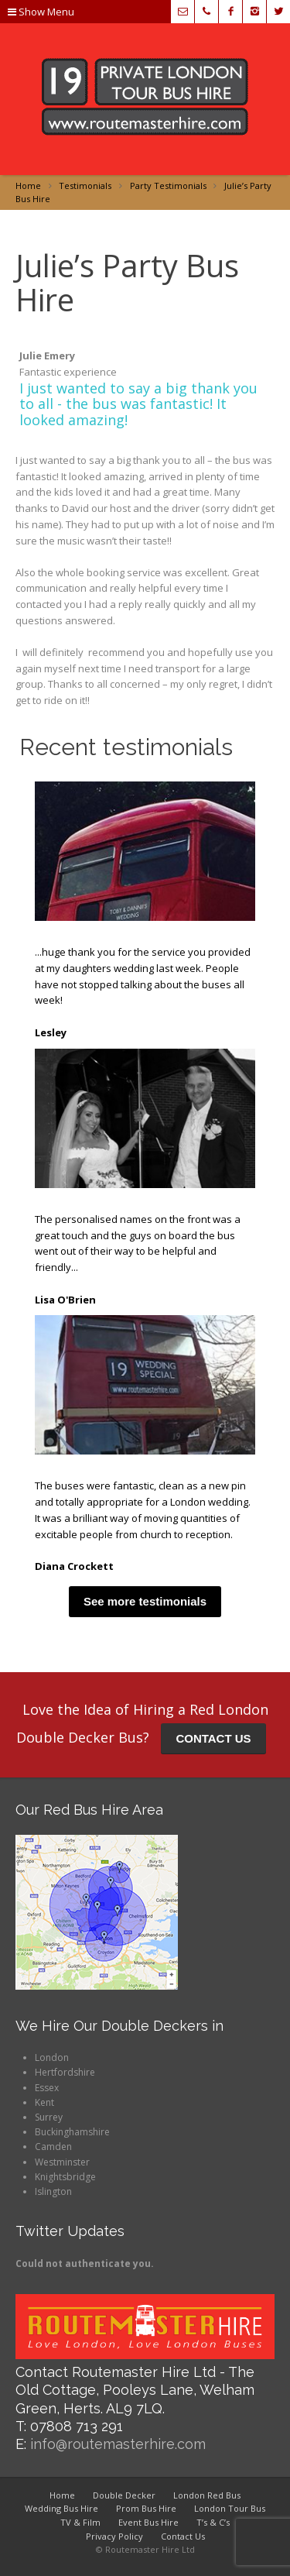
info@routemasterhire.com (118, 2444)
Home (28, 185)
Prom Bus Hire (146, 2508)
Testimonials (85, 185)
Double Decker (124, 2495)
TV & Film (80, 2522)
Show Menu (41, 12)
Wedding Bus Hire (61, 2508)
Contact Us (183, 2536)
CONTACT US (213, 1738)
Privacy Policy (114, 2536)
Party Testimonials (168, 185)
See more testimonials (145, 1601)
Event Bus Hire (148, 2522)
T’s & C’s (213, 2522)
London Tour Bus (229, 2508)
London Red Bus (207, 2495)
